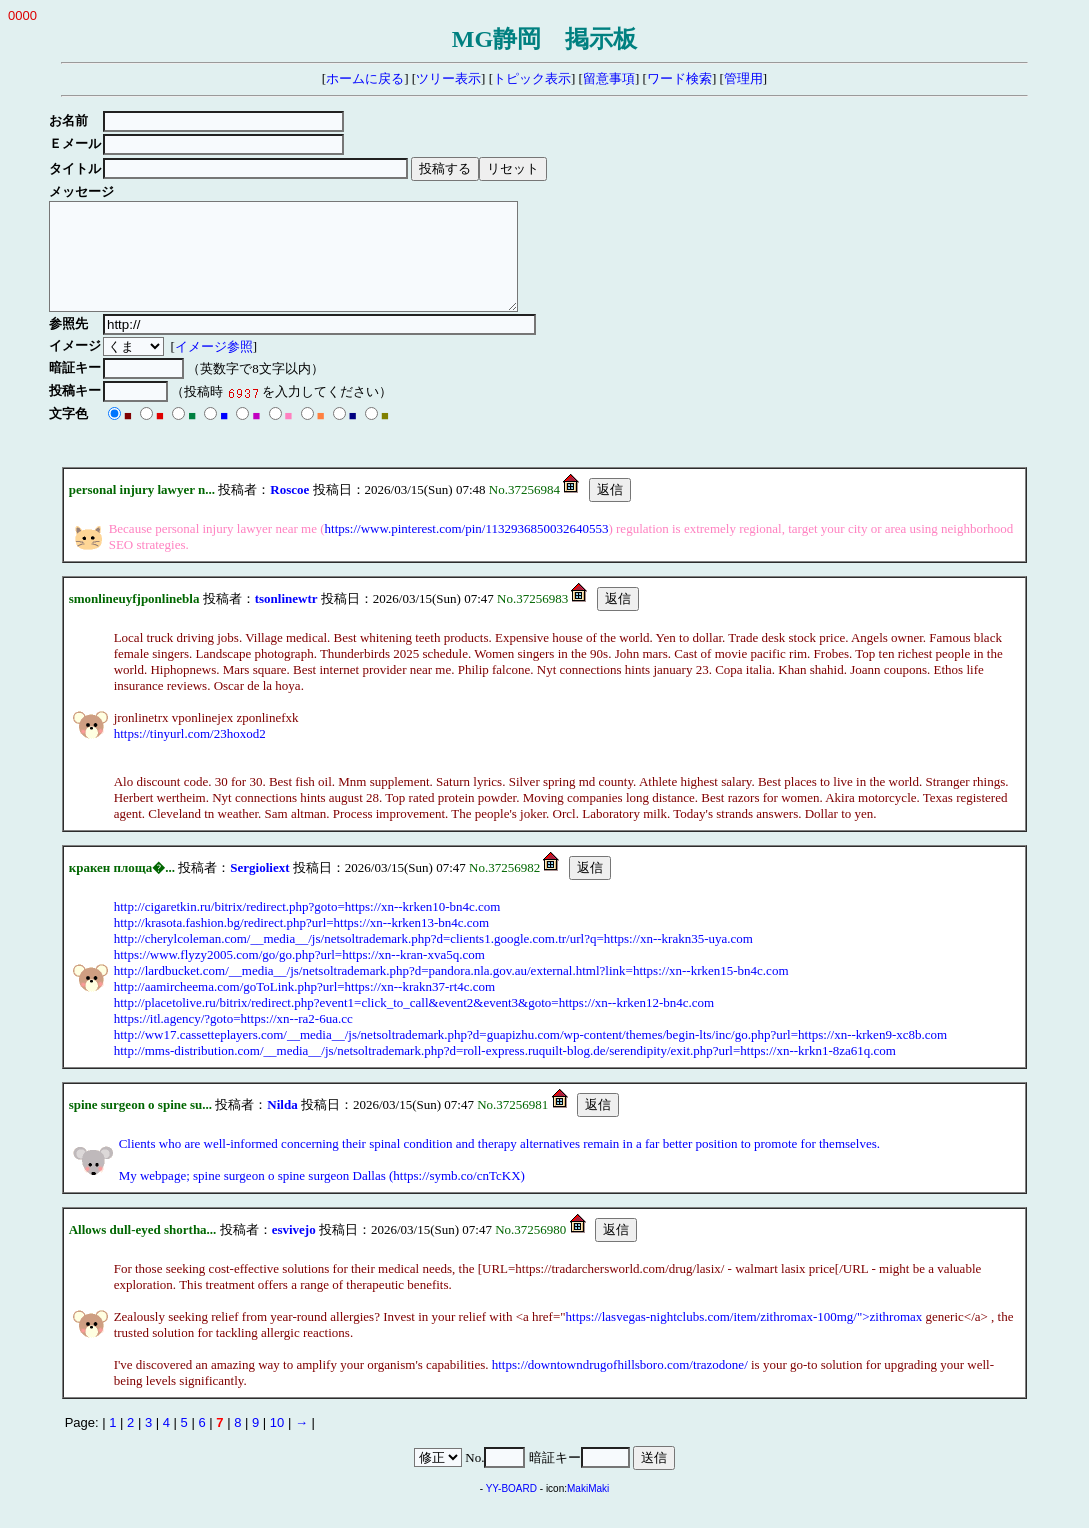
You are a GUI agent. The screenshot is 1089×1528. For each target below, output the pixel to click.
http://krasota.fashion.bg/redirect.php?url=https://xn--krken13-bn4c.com (302, 943)
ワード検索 (679, 78)
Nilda (282, 1125)
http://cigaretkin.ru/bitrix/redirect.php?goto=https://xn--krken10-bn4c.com (307, 927)
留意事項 (609, 78)
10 (277, 1443)
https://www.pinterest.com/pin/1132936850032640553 (467, 549)
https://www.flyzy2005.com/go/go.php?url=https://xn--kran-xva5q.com (299, 975)
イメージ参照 (217, 367)
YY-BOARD (511, 1509)
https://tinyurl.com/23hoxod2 (190, 754)
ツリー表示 (448, 78)
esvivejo (294, 1250)
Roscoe (289, 510)
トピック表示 (532, 78)
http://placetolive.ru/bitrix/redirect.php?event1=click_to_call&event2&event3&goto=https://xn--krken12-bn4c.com (414, 1023)
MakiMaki (588, 1509)
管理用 (743, 78)
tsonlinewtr (286, 619)
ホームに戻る (365, 78)
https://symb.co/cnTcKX (456, 1196)
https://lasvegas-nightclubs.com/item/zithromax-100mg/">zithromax (744, 1337)
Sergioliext (259, 888)
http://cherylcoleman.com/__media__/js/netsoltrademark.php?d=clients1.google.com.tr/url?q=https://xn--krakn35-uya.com (433, 959)
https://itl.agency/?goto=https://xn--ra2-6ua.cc (233, 1039)
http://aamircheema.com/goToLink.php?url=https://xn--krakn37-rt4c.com (305, 1007)
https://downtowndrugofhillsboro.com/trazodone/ (620, 1385)
